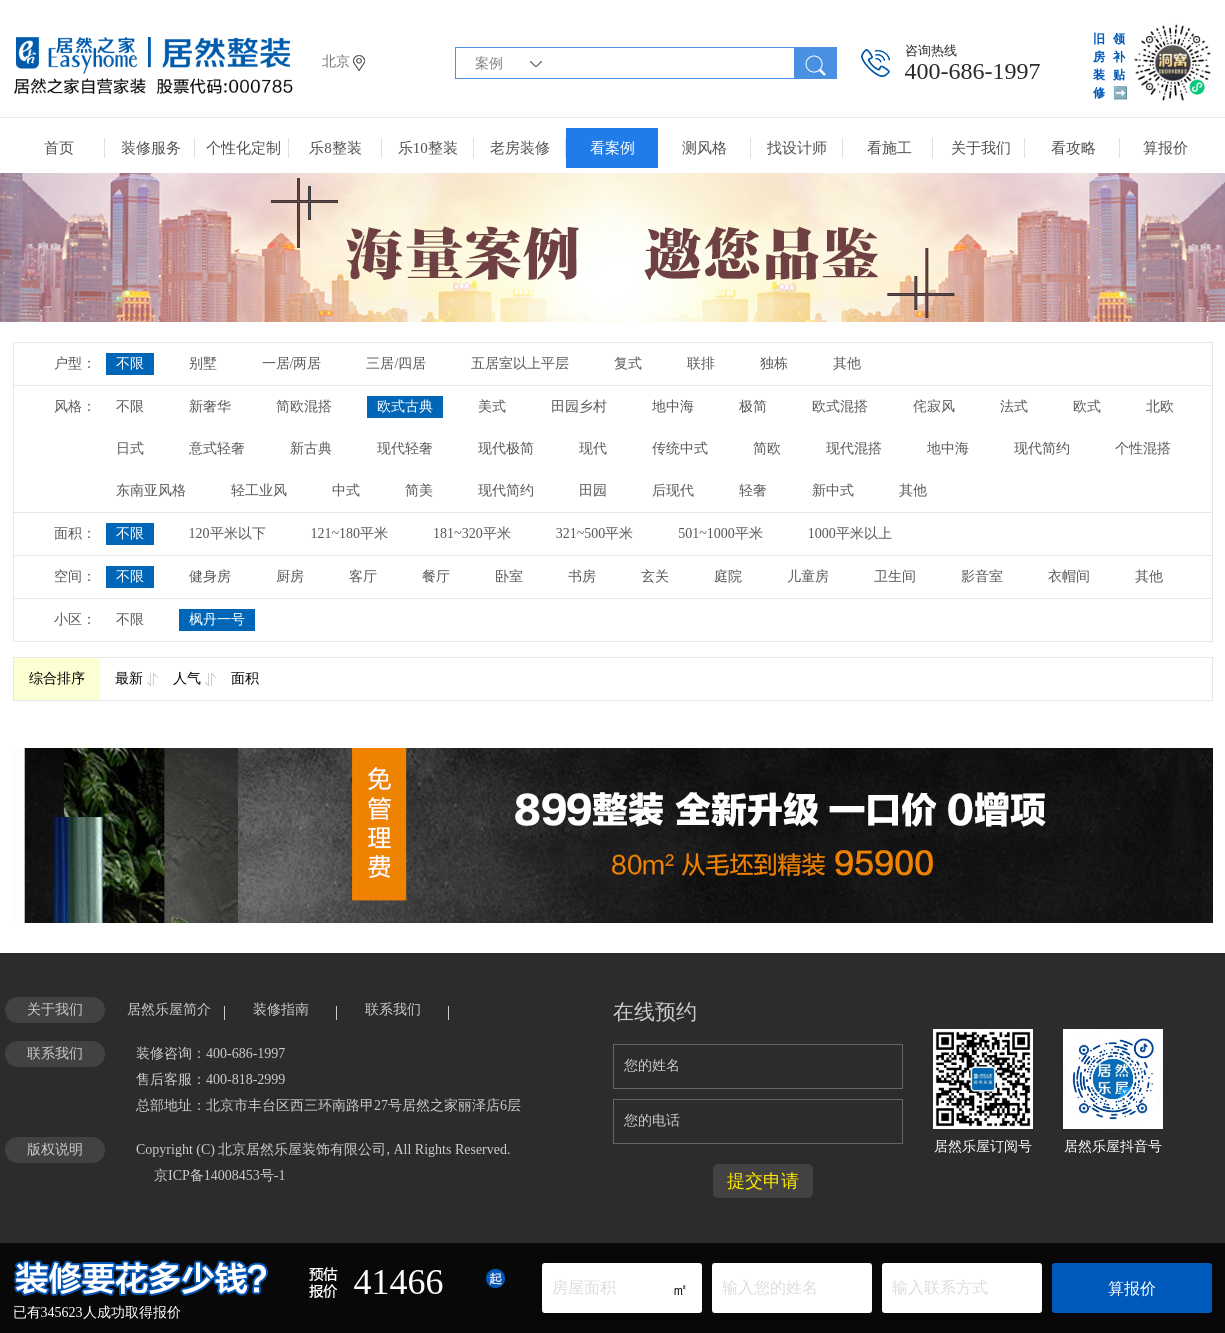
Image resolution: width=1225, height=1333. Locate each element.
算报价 (1165, 148)
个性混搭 (1143, 448)
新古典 (311, 448)
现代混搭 (854, 448)
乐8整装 (335, 148)
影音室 (982, 576)
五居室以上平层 (520, 363)
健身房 (210, 576)
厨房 (290, 576)
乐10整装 (428, 148)
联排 (701, 363)
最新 (129, 678)
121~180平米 (350, 533)
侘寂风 (934, 406)
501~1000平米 (720, 533)
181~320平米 (472, 533)
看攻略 (1073, 148)
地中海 (673, 406)
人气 (187, 678)
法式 (1014, 406)
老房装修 (520, 148)
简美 (419, 490)
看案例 (612, 148)
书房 (582, 576)
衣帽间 (1069, 576)
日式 (130, 448)
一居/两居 (292, 363)
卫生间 (895, 576)
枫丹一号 (217, 619)
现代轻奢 (405, 448)
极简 (753, 406)
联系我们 (393, 1009)
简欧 (767, 448)
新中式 (833, 490)
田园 (593, 490)
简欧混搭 (304, 406)
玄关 (655, 576)
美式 (492, 406)
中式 (346, 490)
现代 (593, 448)
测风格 (704, 148)
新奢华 (210, 406)
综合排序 (57, 678)
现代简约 (1042, 448)
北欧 (1160, 406)
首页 (59, 148)
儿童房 (808, 576)
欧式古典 (405, 406)
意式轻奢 (217, 448)
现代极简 (506, 448)
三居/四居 (396, 363)
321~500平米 (595, 533)
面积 (245, 678)
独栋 (774, 363)
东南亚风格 (151, 490)
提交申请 (763, 1181)
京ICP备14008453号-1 (219, 1175)
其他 (847, 363)
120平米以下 (227, 533)
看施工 (889, 148)
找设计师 (797, 148)
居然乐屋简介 (169, 1009)
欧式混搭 (840, 406)
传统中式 (680, 448)
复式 (628, 363)
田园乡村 (579, 406)
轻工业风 (259, 490)
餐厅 (436, 576)
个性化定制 (243, 148)
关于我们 (981, 148)
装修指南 (281, 1009)
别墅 (203, 363)
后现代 (673, 490)
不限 (130, 363)
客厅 (363, 576)
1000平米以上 (850, 533)
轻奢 (753, 490)
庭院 (728, 576)
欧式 (1087, 406)
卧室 (509, 576)
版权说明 (55, 1149)
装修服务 (151, 148)
